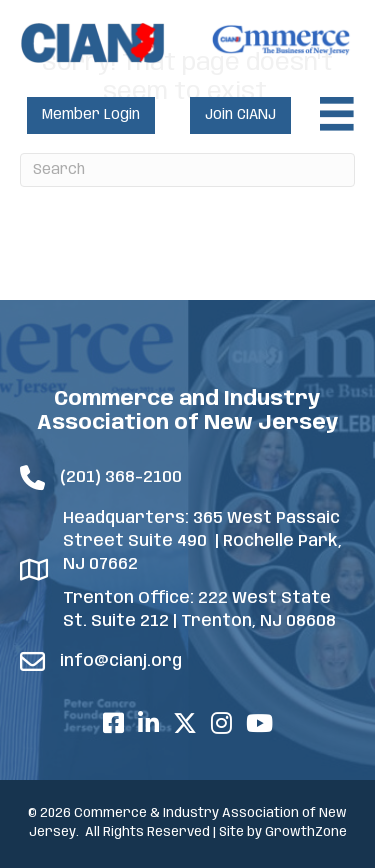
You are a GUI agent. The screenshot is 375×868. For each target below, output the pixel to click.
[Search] (187, 170)
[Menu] (337, 114)
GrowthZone (306, 832)
